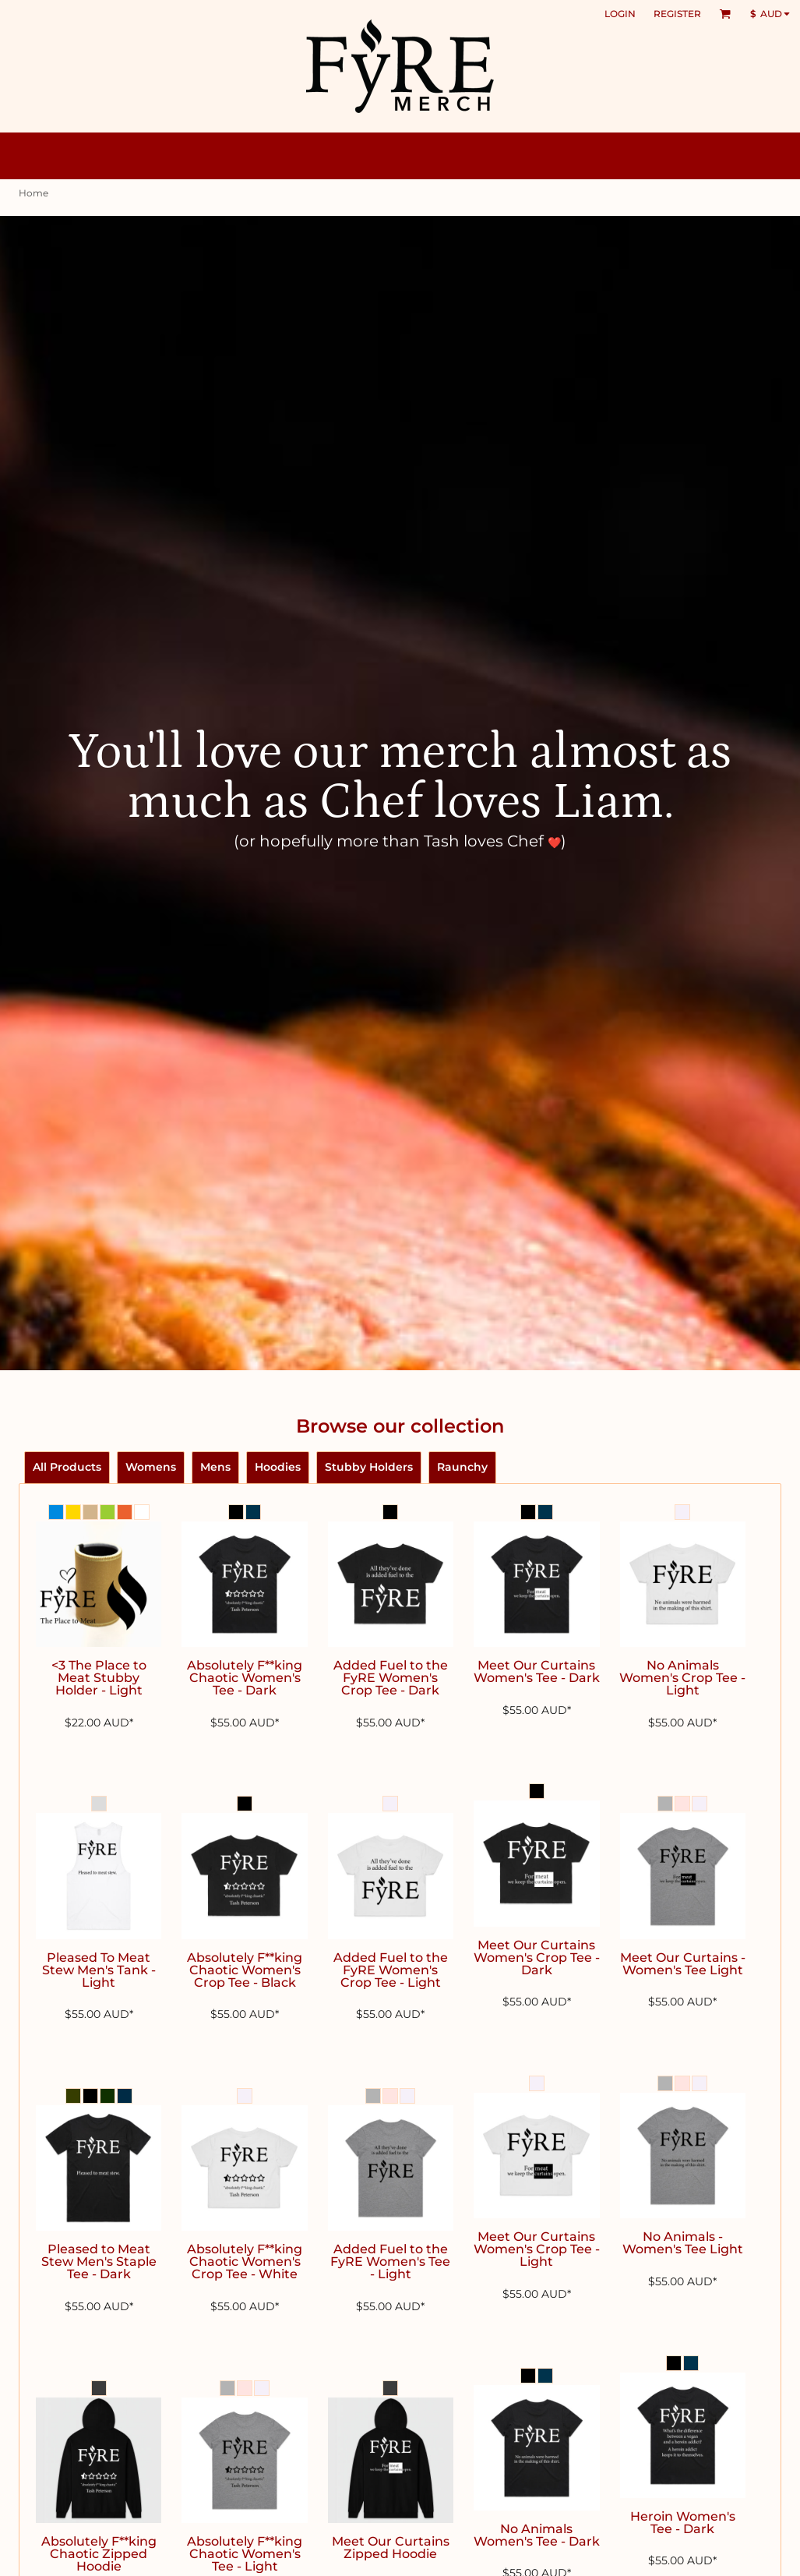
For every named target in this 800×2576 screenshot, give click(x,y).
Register (677, 13)
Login (620, 13)
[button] (725, 13)
